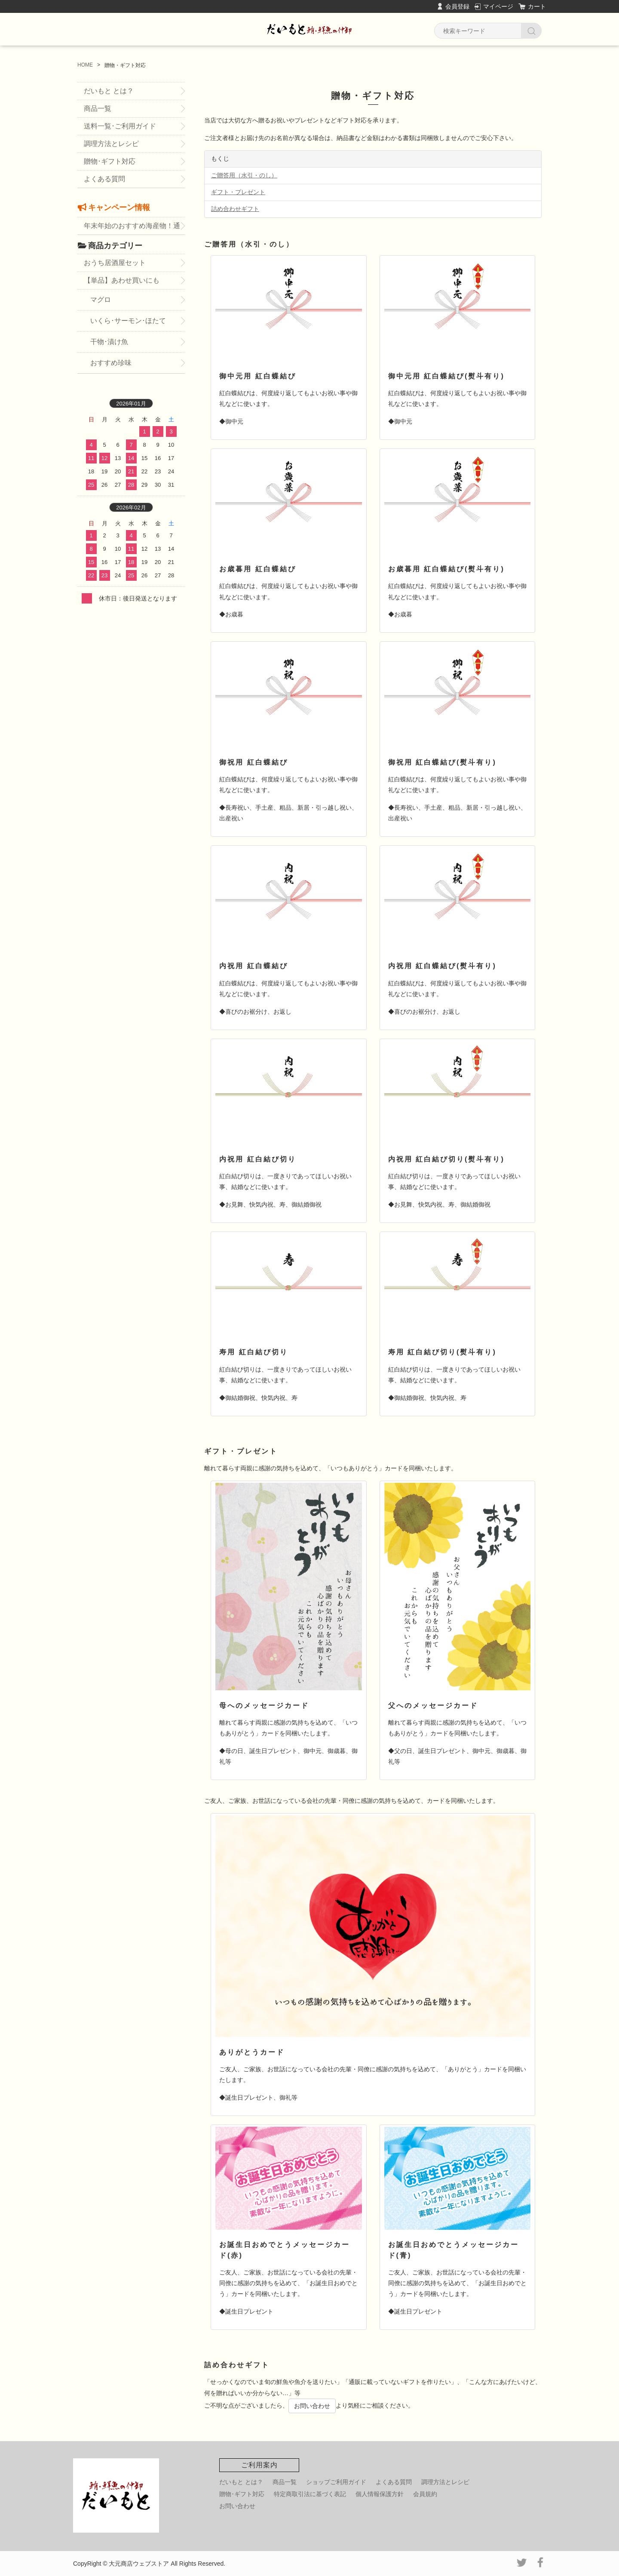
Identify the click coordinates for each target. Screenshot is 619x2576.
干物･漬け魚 (109, 341)
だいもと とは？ (109, 91)
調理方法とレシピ (111, 143)
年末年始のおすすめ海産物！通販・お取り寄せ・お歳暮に (132, 228)
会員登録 (457, 6)
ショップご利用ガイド (336, 2481)
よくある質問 (104, 179)
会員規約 (425, 2494)
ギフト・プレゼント (238, 192)
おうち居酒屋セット (115, 262)
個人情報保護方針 (379, 2494)
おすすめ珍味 (111, 362)
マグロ (100, 299)
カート (537, 6)
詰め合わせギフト (235, 208)
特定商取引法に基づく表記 (310, 2494)
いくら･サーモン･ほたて (128, 320)
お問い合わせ (312, 2405)
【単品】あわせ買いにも (121, 280)
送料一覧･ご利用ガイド (120, 126)
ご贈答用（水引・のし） (244, 175)
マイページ (498, 6)
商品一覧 (97, 108)
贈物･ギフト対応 (109, 161)
